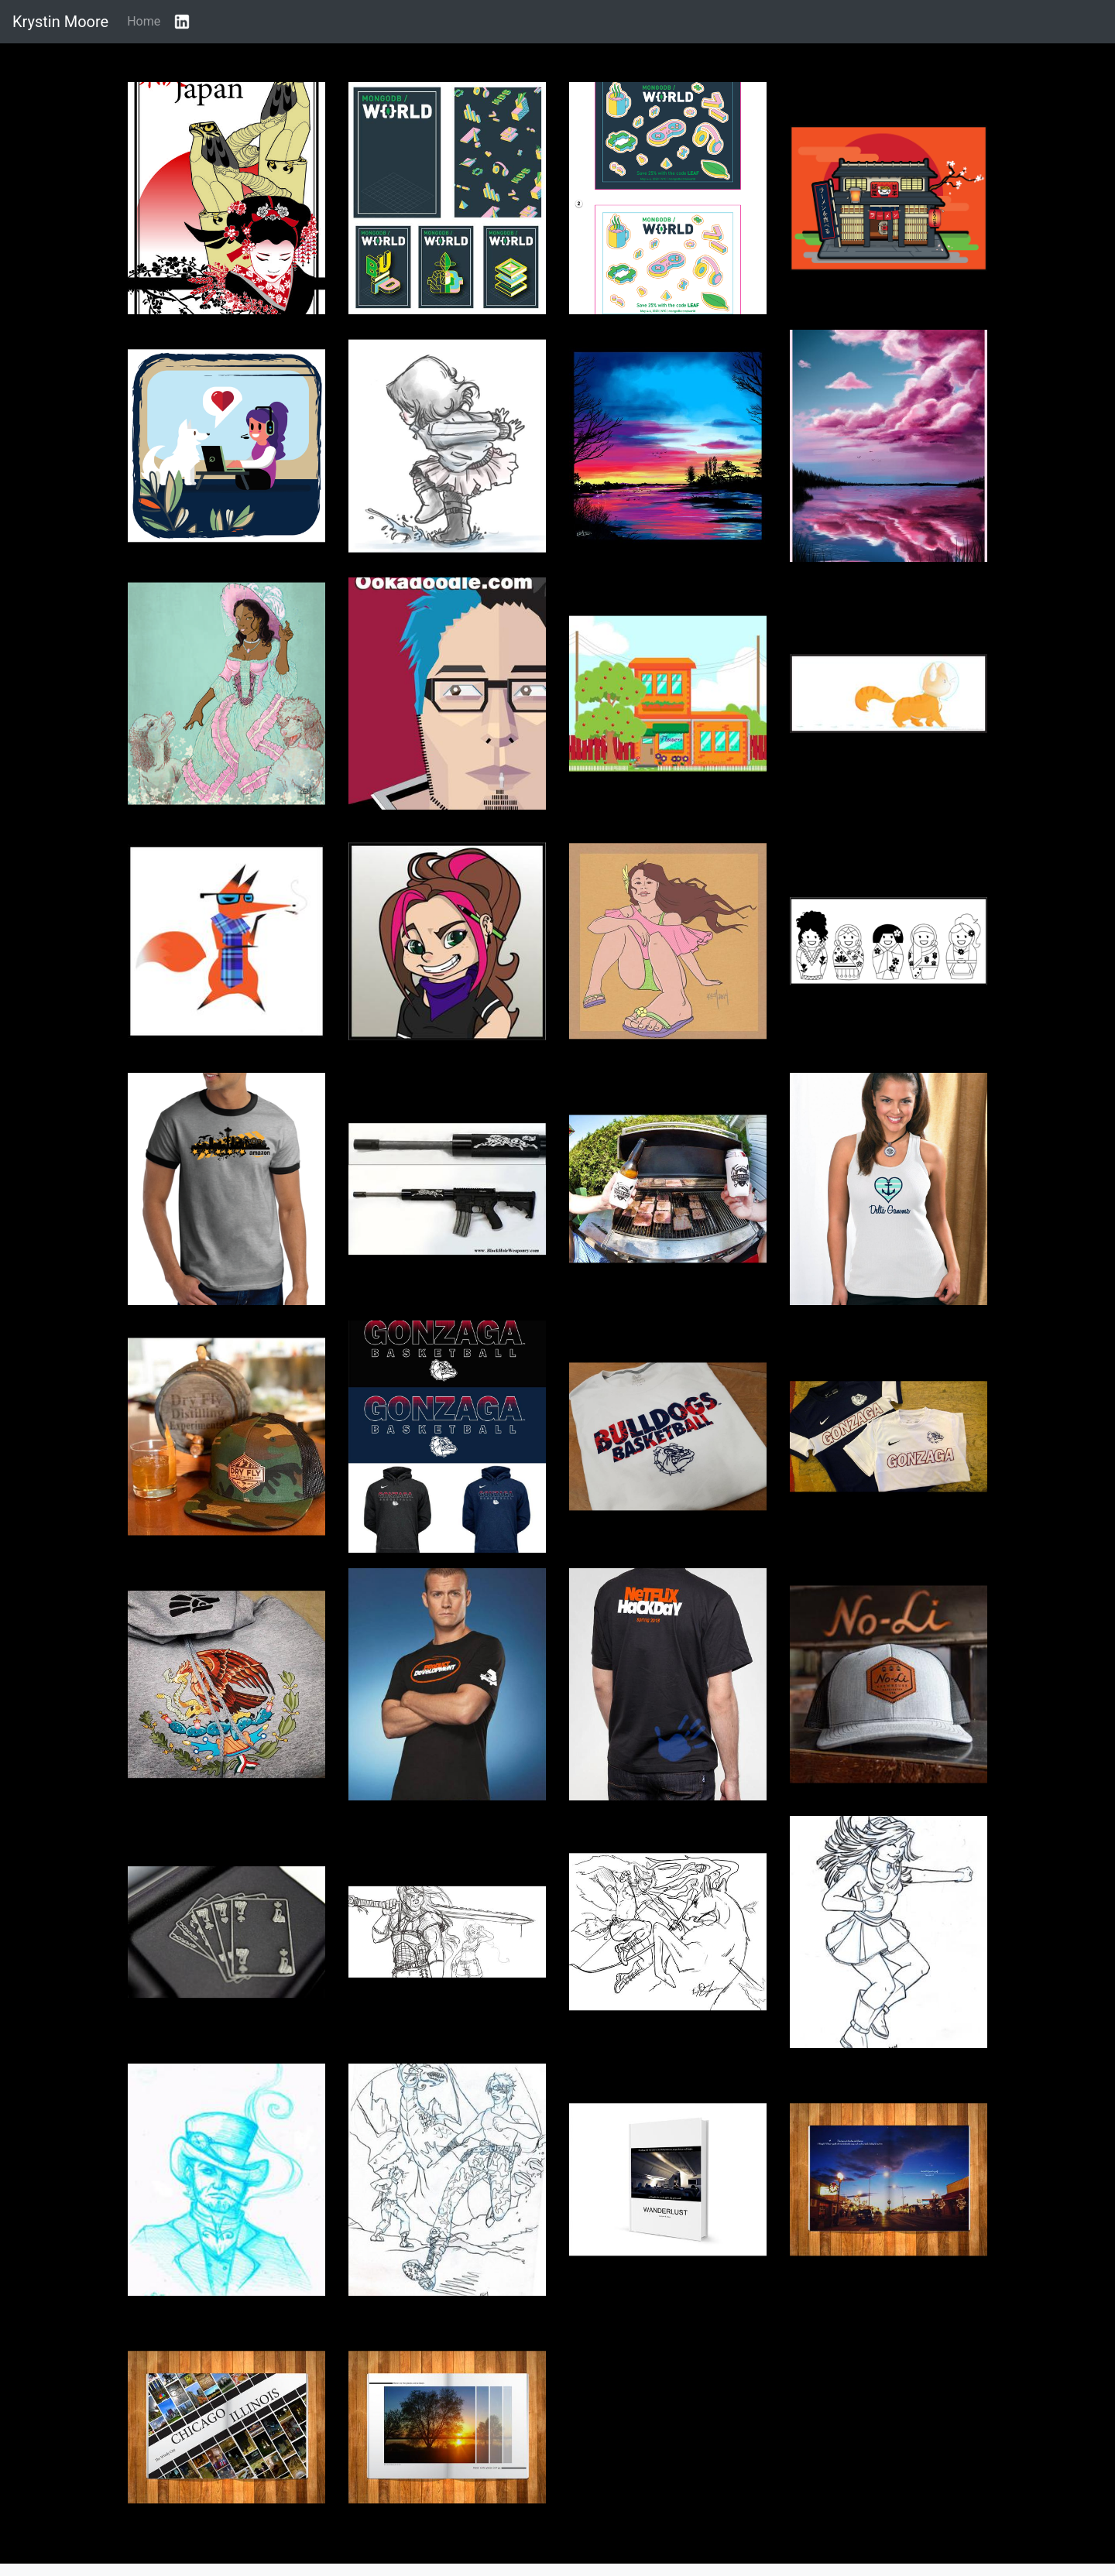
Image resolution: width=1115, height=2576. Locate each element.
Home (143, 21)
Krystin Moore (60, 21)
